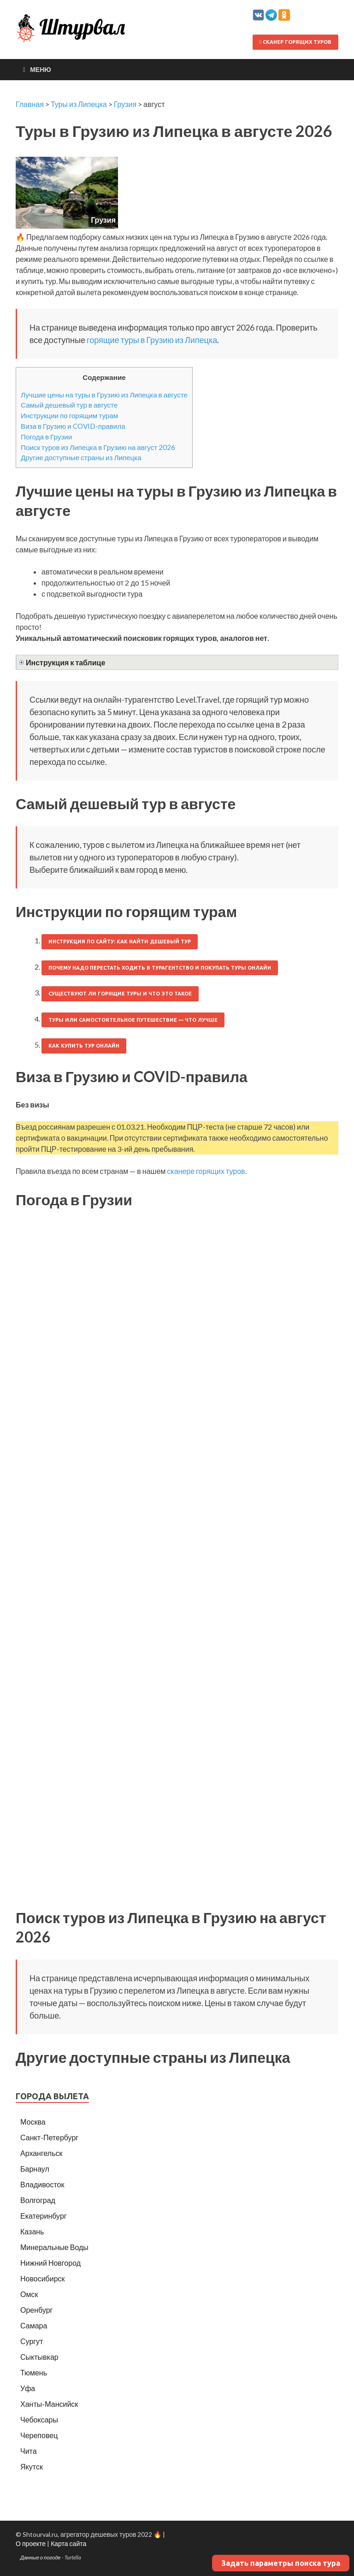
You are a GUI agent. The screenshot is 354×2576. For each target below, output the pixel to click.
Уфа (27, 2388)
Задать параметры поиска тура (280, 2563)
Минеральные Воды (54, 2247)
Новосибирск (42, 2278)
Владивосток (42, 2184)
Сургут (31, 2341)
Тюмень (33, 2372)
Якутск (31, 2466)
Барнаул (34, 2168)
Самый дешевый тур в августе (69, 405)
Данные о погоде (40, 2557)
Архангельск (41, 2153)
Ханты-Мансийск (49, 2403)
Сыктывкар (39, 2356)
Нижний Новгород (50, 2262)
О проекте (31, 2543)
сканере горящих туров (206, 1171)
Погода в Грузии (46, 436)
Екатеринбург (43, 2215)
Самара (33, 2325)
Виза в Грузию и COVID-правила (73, 426)
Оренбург (36, 2309)
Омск (29, 2294)
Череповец (39, 2435)
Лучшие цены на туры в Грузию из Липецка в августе (104, 395)
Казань (32, 2231)
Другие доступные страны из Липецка (81, 457)
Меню (40, 69)
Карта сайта (68, 2543)
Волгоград (37, 2200)
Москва (33, 2121)
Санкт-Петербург (49, 2137)
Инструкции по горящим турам (69, 415)
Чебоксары (39, 2419)
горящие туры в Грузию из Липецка (152, 340)
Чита (28, 2450)
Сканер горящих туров (295, 42)
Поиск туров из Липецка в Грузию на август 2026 (98, 447)
